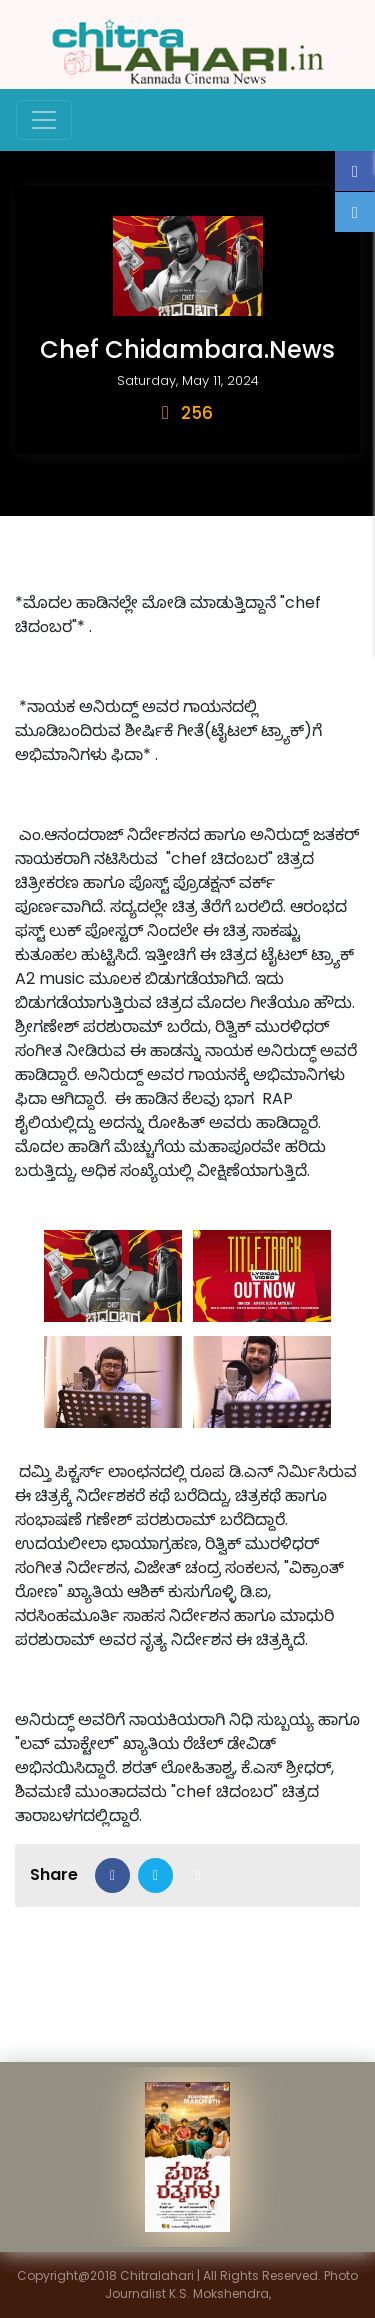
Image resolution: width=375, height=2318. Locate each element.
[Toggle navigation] (44, 120)
